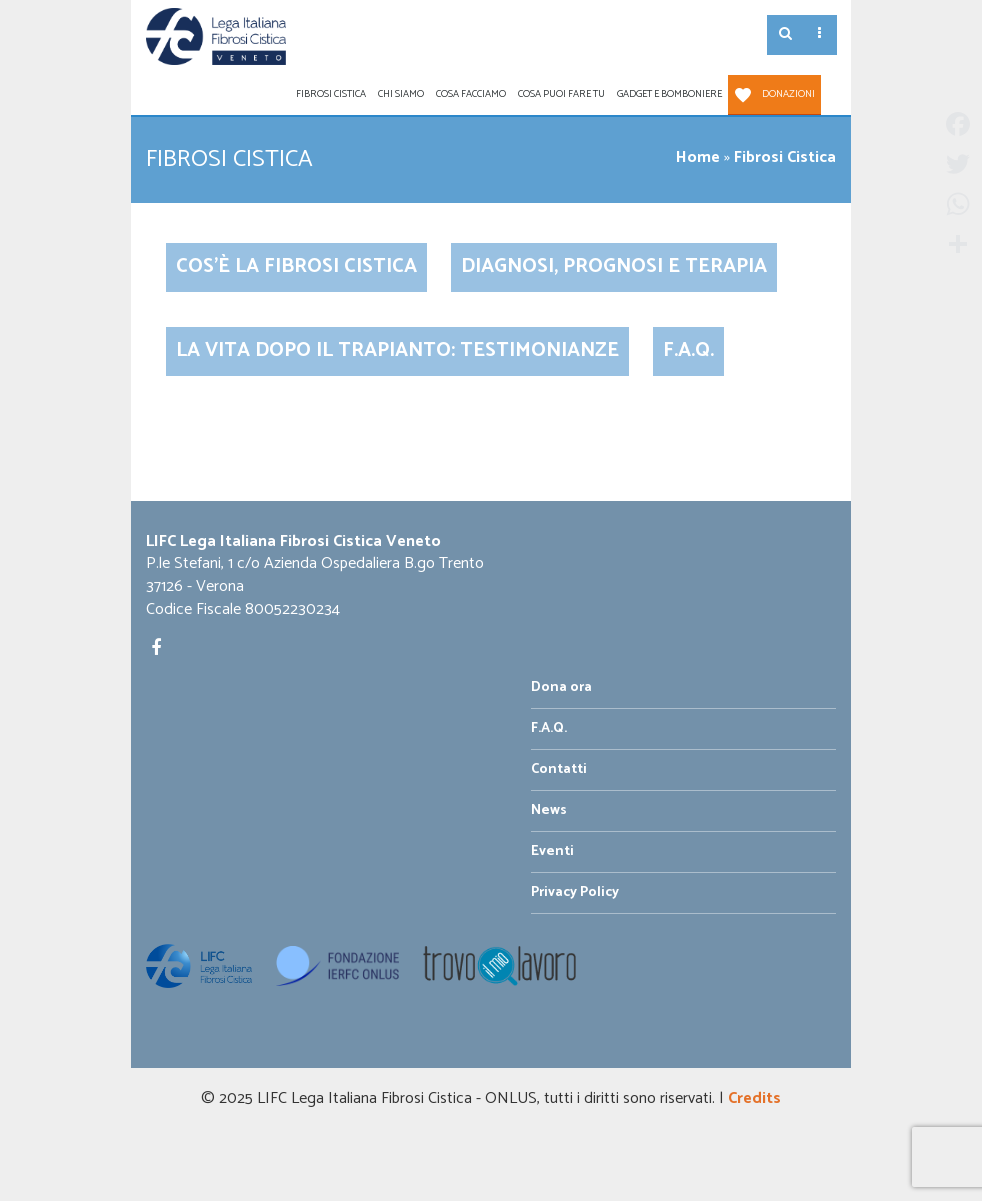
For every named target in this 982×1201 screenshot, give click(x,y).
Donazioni (788, 94)
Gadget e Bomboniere (669, 94)
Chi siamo (401, 94)
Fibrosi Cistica (331, 94)
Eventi (552, 851)
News (549, 810)
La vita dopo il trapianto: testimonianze (397, 350)
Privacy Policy (575, 892)
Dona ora (561, 687)
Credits (754, 1098)
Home (698, 157)
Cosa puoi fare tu (561, 94)
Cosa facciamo (471, 94)
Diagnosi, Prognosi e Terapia (614, 266)
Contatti (559, 769)
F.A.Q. (688, 350)
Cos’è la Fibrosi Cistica (296, 266)
